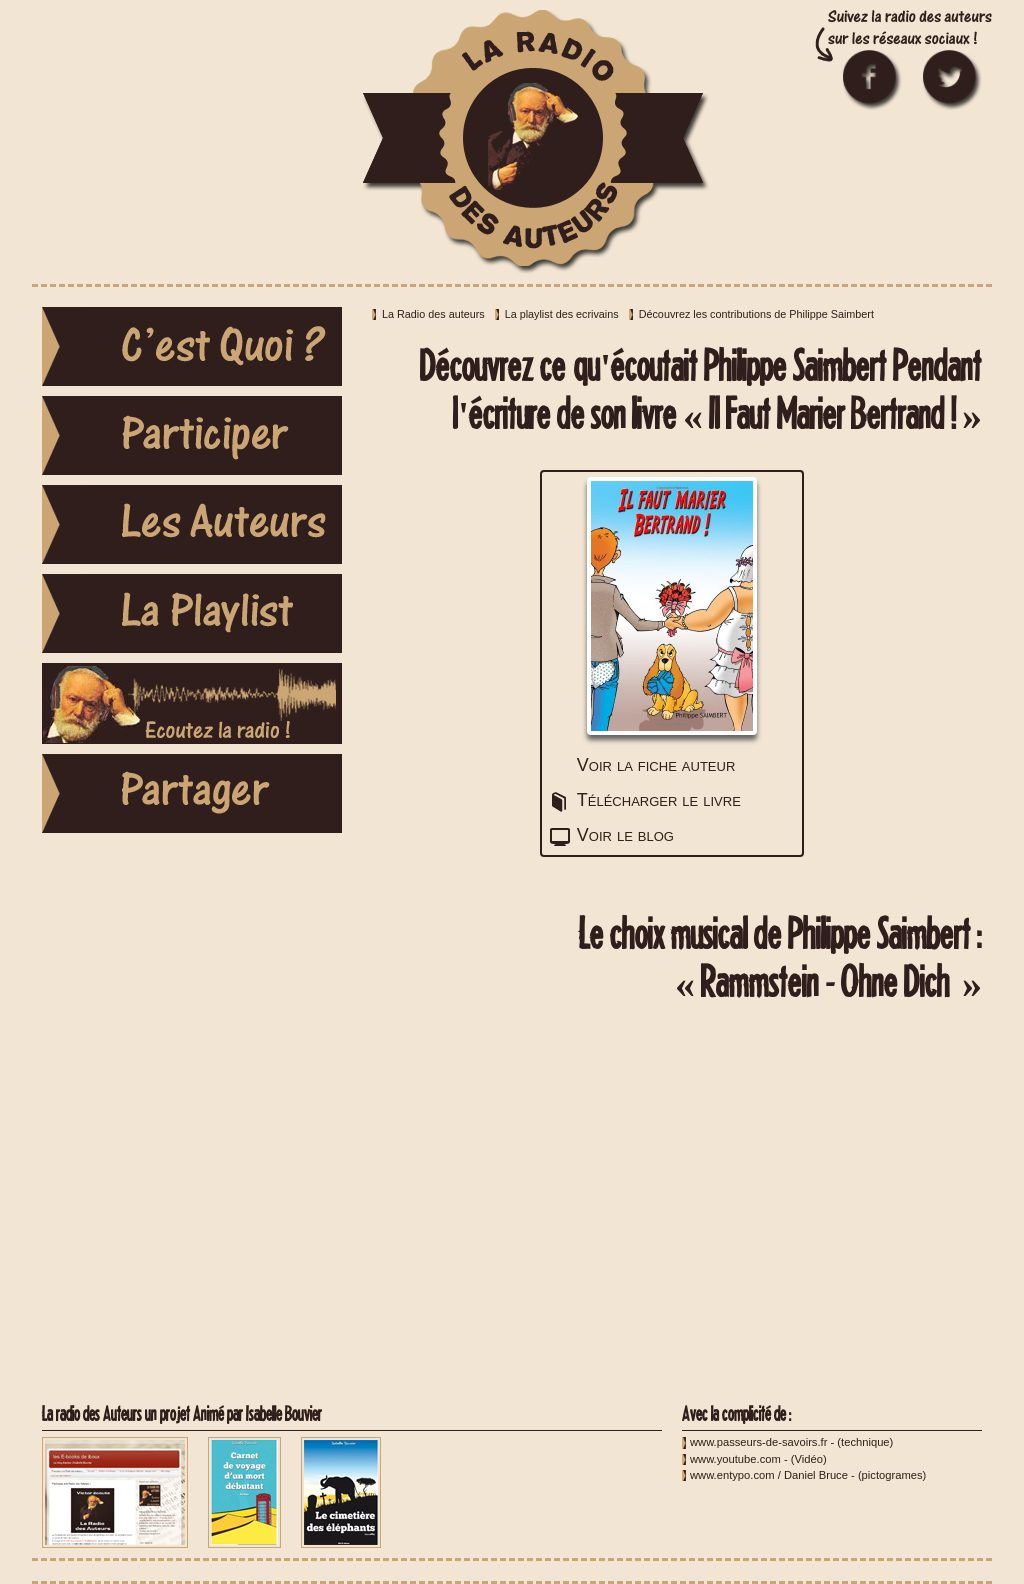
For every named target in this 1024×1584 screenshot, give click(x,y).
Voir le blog (625, 835)
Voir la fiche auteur (656, 765)
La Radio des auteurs (433, 314)
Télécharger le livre (659, 800)
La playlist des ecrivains (562, 314)
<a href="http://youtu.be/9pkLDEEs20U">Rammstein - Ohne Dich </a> (672, 1203)
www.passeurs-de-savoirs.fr (758, 1442)
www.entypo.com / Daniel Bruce (769, 1475)
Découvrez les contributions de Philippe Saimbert (756, 314)
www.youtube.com (735, 1459)
